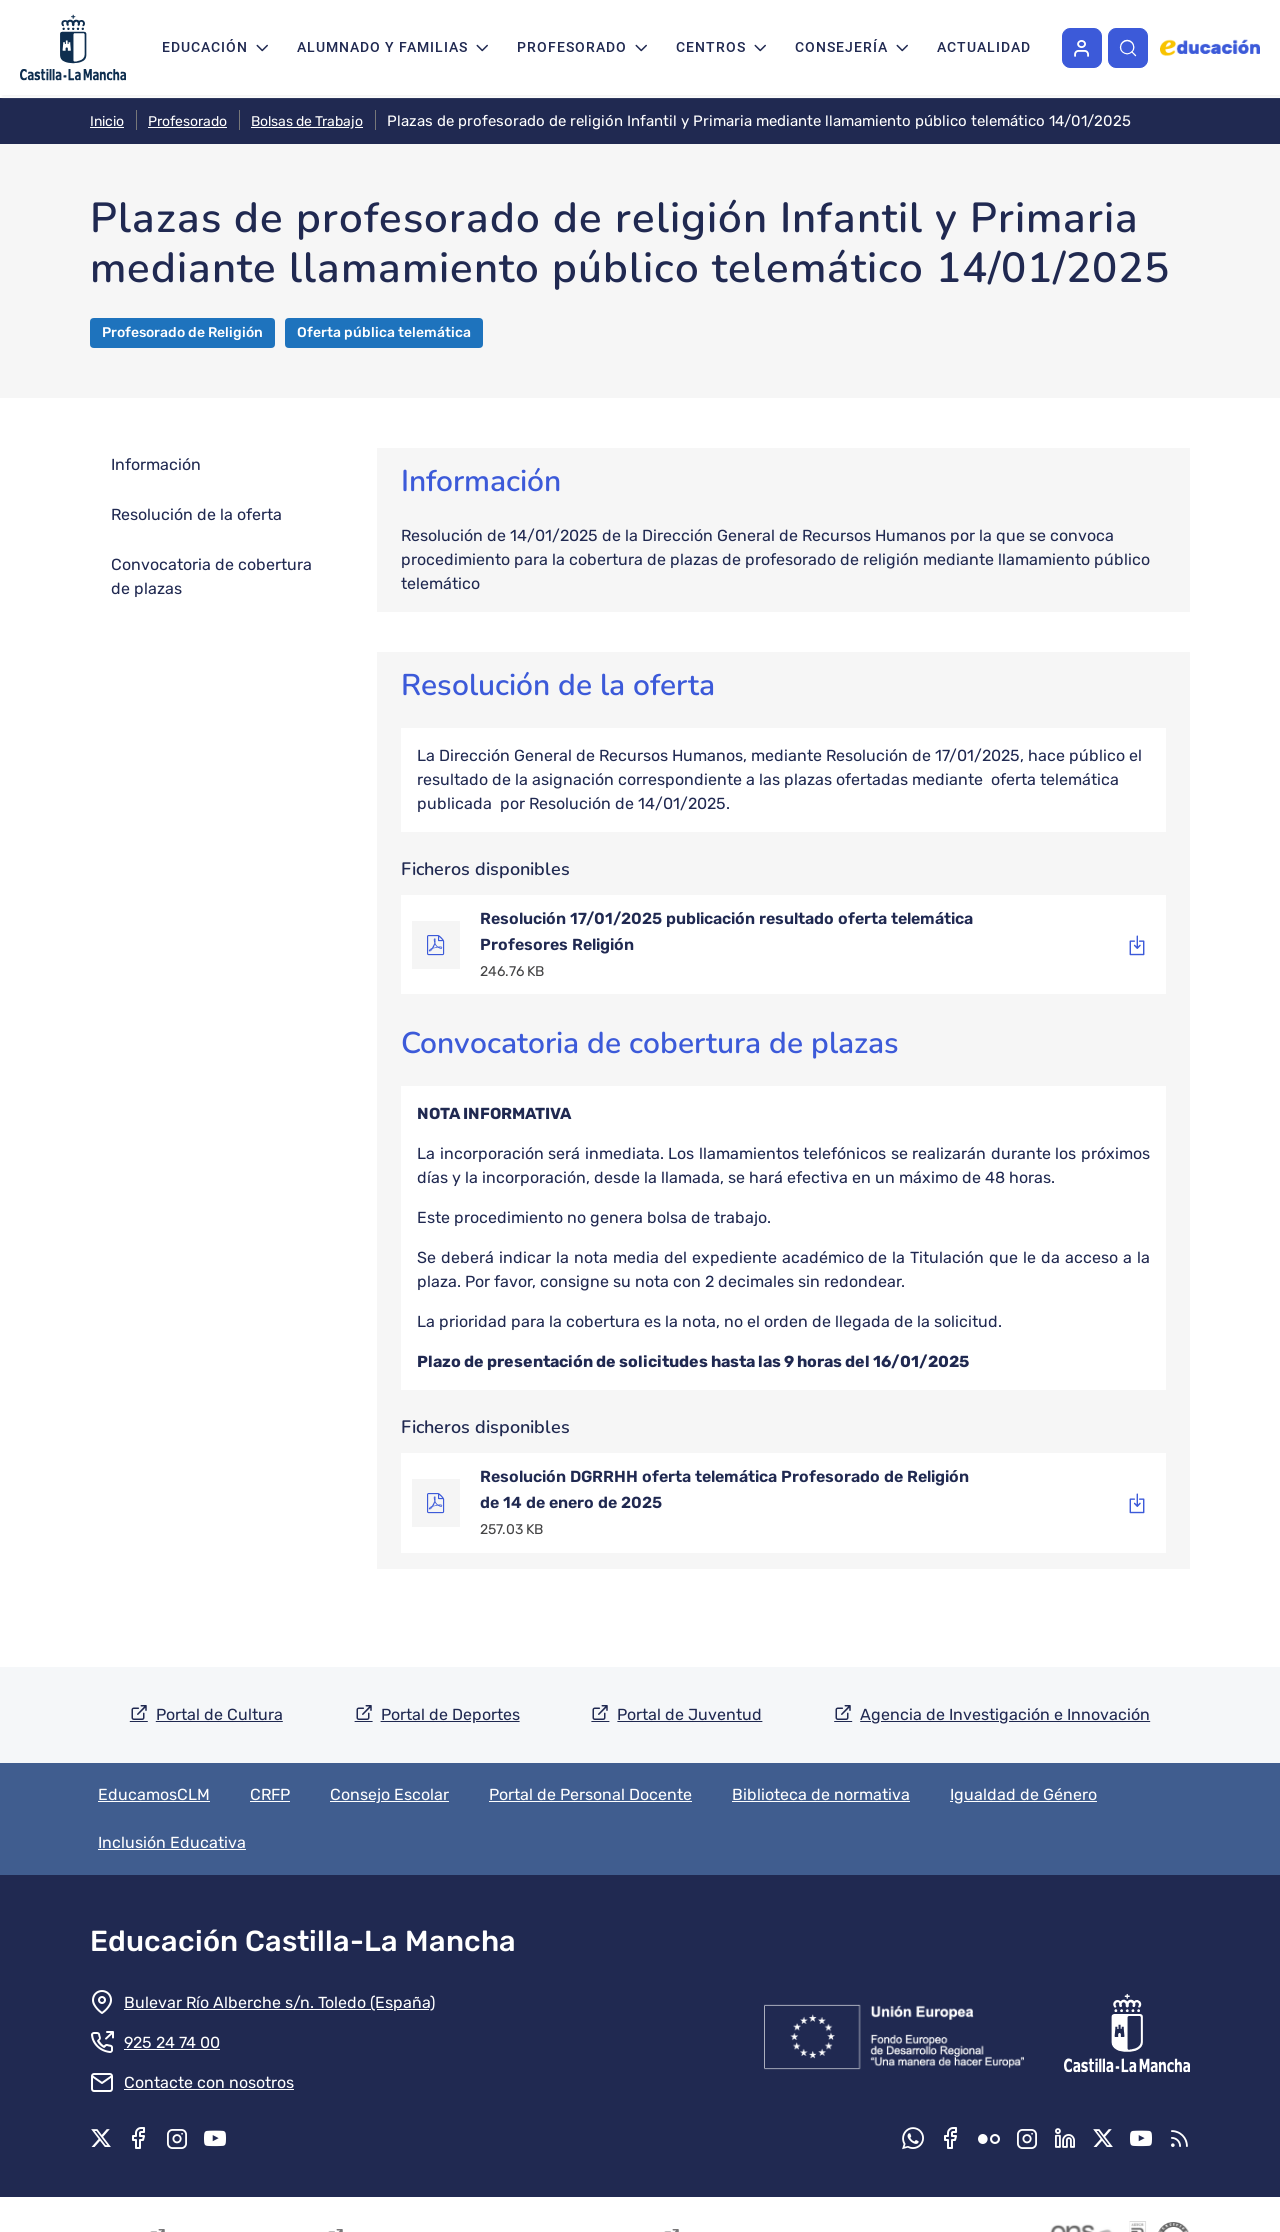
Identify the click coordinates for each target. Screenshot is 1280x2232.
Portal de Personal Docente (590, 1794)
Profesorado (572, 47)
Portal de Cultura (219, 1714)
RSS (1179, 2138)
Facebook (139, 2138)
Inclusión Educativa (172, 1842)
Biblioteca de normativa (821, 1794)
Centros (711, 47)
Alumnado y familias (382, 47)
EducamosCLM (154, 1794)
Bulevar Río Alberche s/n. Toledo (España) (279, 2002)
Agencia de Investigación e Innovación (1005, 1714)
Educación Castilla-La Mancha (303, 1941)
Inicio (107, 121)
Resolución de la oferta (196, 514)
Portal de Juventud (689, 1714)
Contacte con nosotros (209, 2082)
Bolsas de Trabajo (307, 121)
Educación (205, 47)
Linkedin (1065, 2138)
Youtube (215, 2138)
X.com (101, 2138)
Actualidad (984, 47)
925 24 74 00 (172, 2042)
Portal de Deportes (450, 1714)
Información (156, 464)
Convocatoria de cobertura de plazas (211, 576)
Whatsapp (913, 2138)
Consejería (841, 47)
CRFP (270, 1794)
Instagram (177, 2138)
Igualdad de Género (1023, 1794)
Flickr (989, 2138)
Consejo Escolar (389, 1794)
